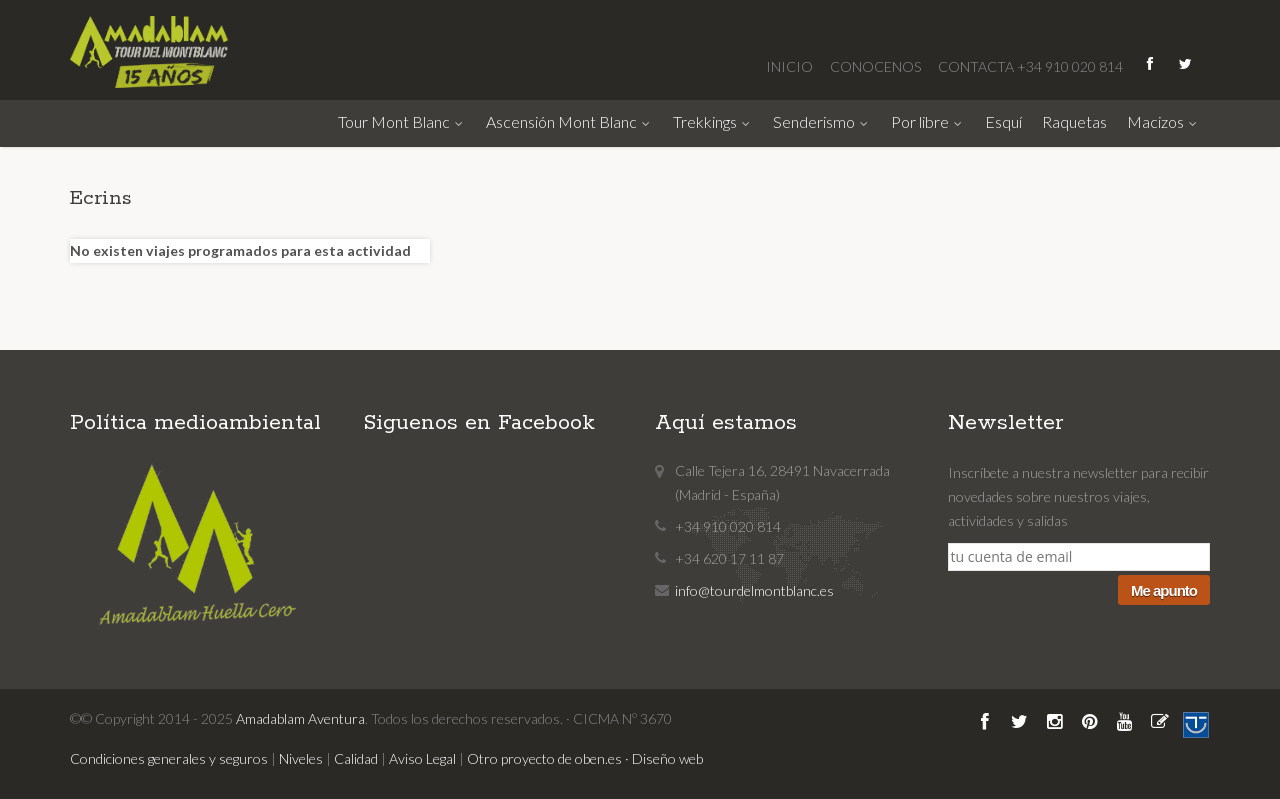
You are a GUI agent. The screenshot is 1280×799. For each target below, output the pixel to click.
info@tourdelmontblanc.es (754, 590)
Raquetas (1074, 121)
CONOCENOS (877, 66)
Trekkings (713, 121)
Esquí (1003, 121)
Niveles (301, 758)
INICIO (791, 66)
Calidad (356, 758)
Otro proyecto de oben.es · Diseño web (585, 758)
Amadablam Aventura (300, 718)
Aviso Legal (422, 758)
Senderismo (822, 121)
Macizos (1163, 121)
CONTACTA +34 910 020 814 (1030, 66)
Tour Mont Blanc (402, 121)
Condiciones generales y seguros (169, 758)
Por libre (928, 121)
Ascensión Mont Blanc (569, 121)
